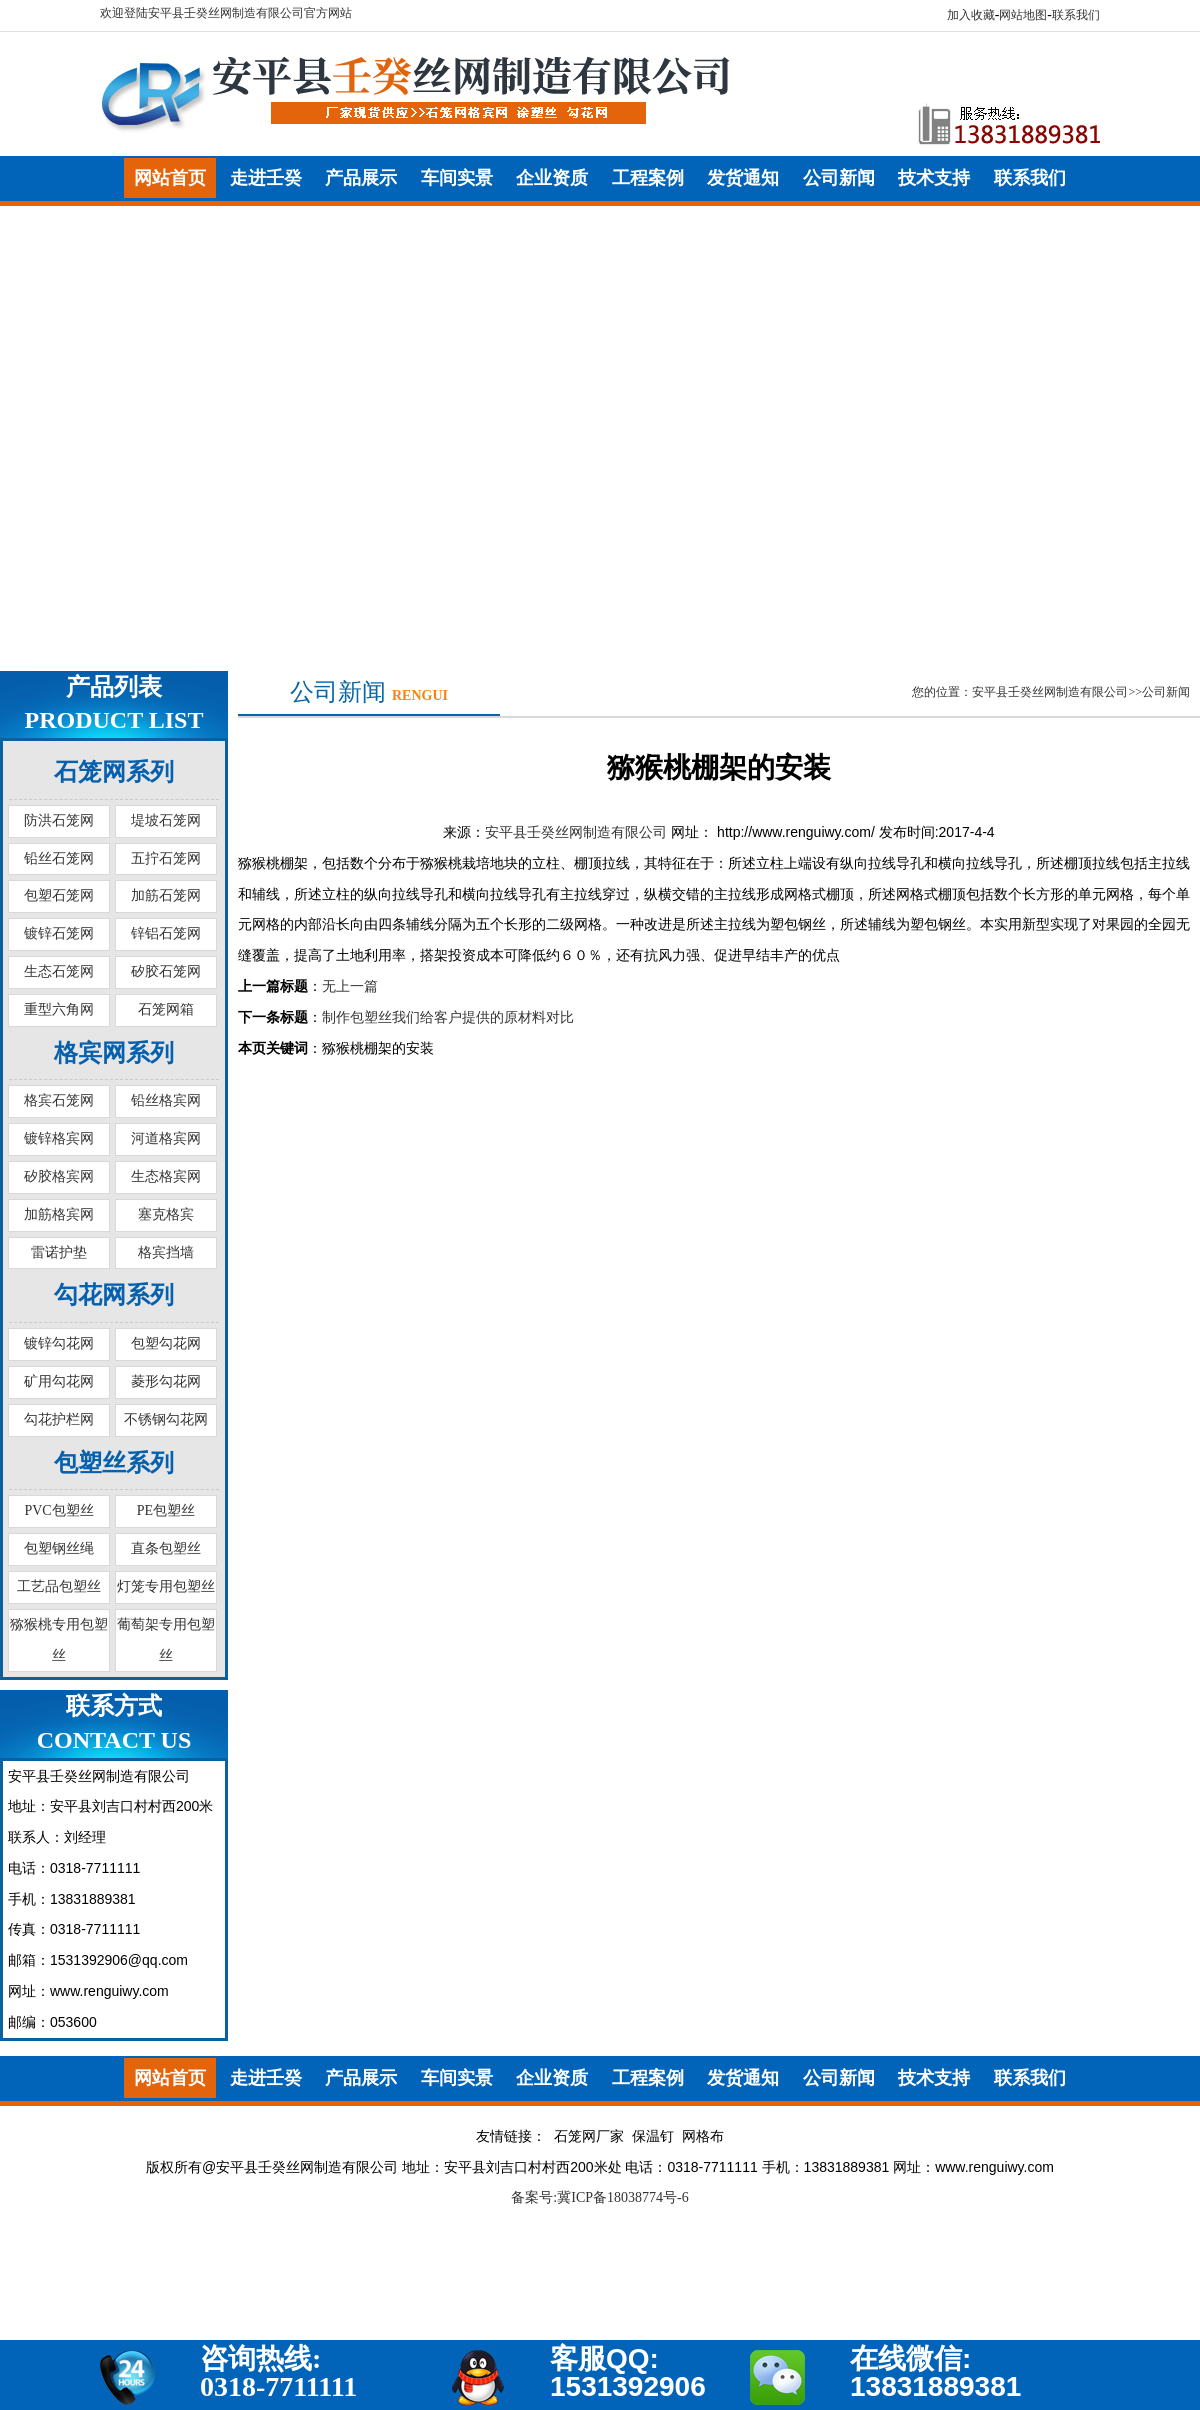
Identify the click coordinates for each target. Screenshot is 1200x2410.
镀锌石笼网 (59, 933)
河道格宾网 (166, 1138)
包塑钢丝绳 (59, 1548)
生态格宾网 (166, 1176)
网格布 (703, 2136)
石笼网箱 (166, 1009)
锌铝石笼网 (166, 933)
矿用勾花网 (59, 1381)
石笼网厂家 (589, 2136)
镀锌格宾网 (59, 1138)
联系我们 (1076, 15)
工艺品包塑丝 (59, 1586)
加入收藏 (971, 15)
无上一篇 (350, 986)
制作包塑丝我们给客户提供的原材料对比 (448, 1017)
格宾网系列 (114, 1053)
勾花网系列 (114, 1295)
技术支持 (934, 178)
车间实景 (457, 178)
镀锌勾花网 (59, 1343)
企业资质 (552, 178)
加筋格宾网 (59, 1214)
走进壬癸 (266, 178)
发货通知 (743, 178)
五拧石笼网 (166, 858)
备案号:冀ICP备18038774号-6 (599, 2197)
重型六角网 (59, 1009)
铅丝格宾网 (166, 1100)
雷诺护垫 (59, 1252)
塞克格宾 (166, 1214)
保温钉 (653, 2136)
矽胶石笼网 (166, 971)
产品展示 (361, 178)
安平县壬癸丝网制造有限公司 (576, 832)
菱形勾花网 (166, 1381)
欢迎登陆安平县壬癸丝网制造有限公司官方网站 (226, 13)
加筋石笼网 (166, 895)
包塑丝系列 (114, 1463)
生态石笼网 (59, 971)
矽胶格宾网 (59, 1176)
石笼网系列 (114, 772)
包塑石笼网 (59, 895)
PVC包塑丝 (58, 1510)
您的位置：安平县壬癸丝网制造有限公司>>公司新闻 (1051, 692)
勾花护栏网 (59, 1419)
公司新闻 (839, 178)
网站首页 (170, 178)
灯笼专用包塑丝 (166, 1586)
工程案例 (648, 178)
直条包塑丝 (166, 1548)
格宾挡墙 (166, 1252)
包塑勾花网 (166, 1343)
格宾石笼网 (59, 1100)
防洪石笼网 (59, 820)
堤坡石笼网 (166, 820)
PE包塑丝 (166, 1510)
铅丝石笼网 (59, 858)
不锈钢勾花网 (166, 1419)
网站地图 (1023, 15)
